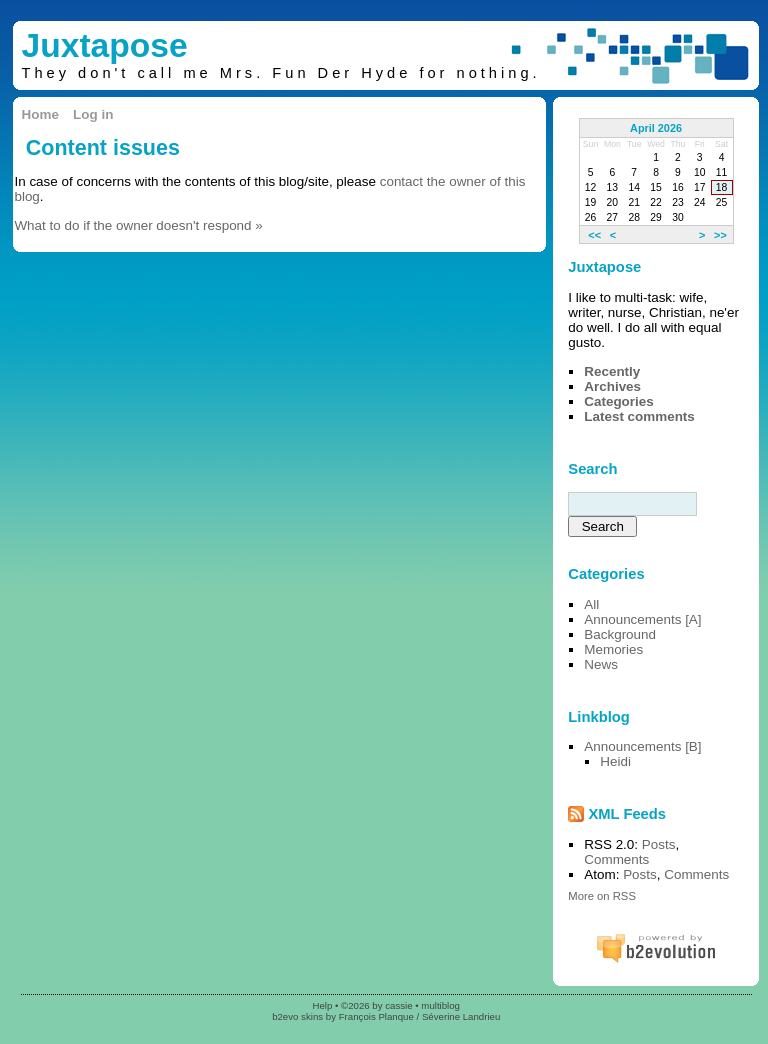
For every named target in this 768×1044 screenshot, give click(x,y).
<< (594, 234)
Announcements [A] (642, 619)
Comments (616, 859)
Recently (612, 371)
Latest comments (639, 416)
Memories (613, 649)
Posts (659, 844)
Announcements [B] (642, 746)
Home (40, 114)
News (601, 664)
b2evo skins (297, 1016)
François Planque (376, 1016)
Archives (612, 386)
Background (620, 634)
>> (720, 234)
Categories (618, 401)
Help (322, 1005)
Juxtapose (105, 45)
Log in (93, 114)
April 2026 (656, 128)
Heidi (615, 761)
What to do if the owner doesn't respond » (138, 225)
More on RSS (602, 896)
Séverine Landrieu (461, 1016)
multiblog (440, 1005)
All (591, 604)
